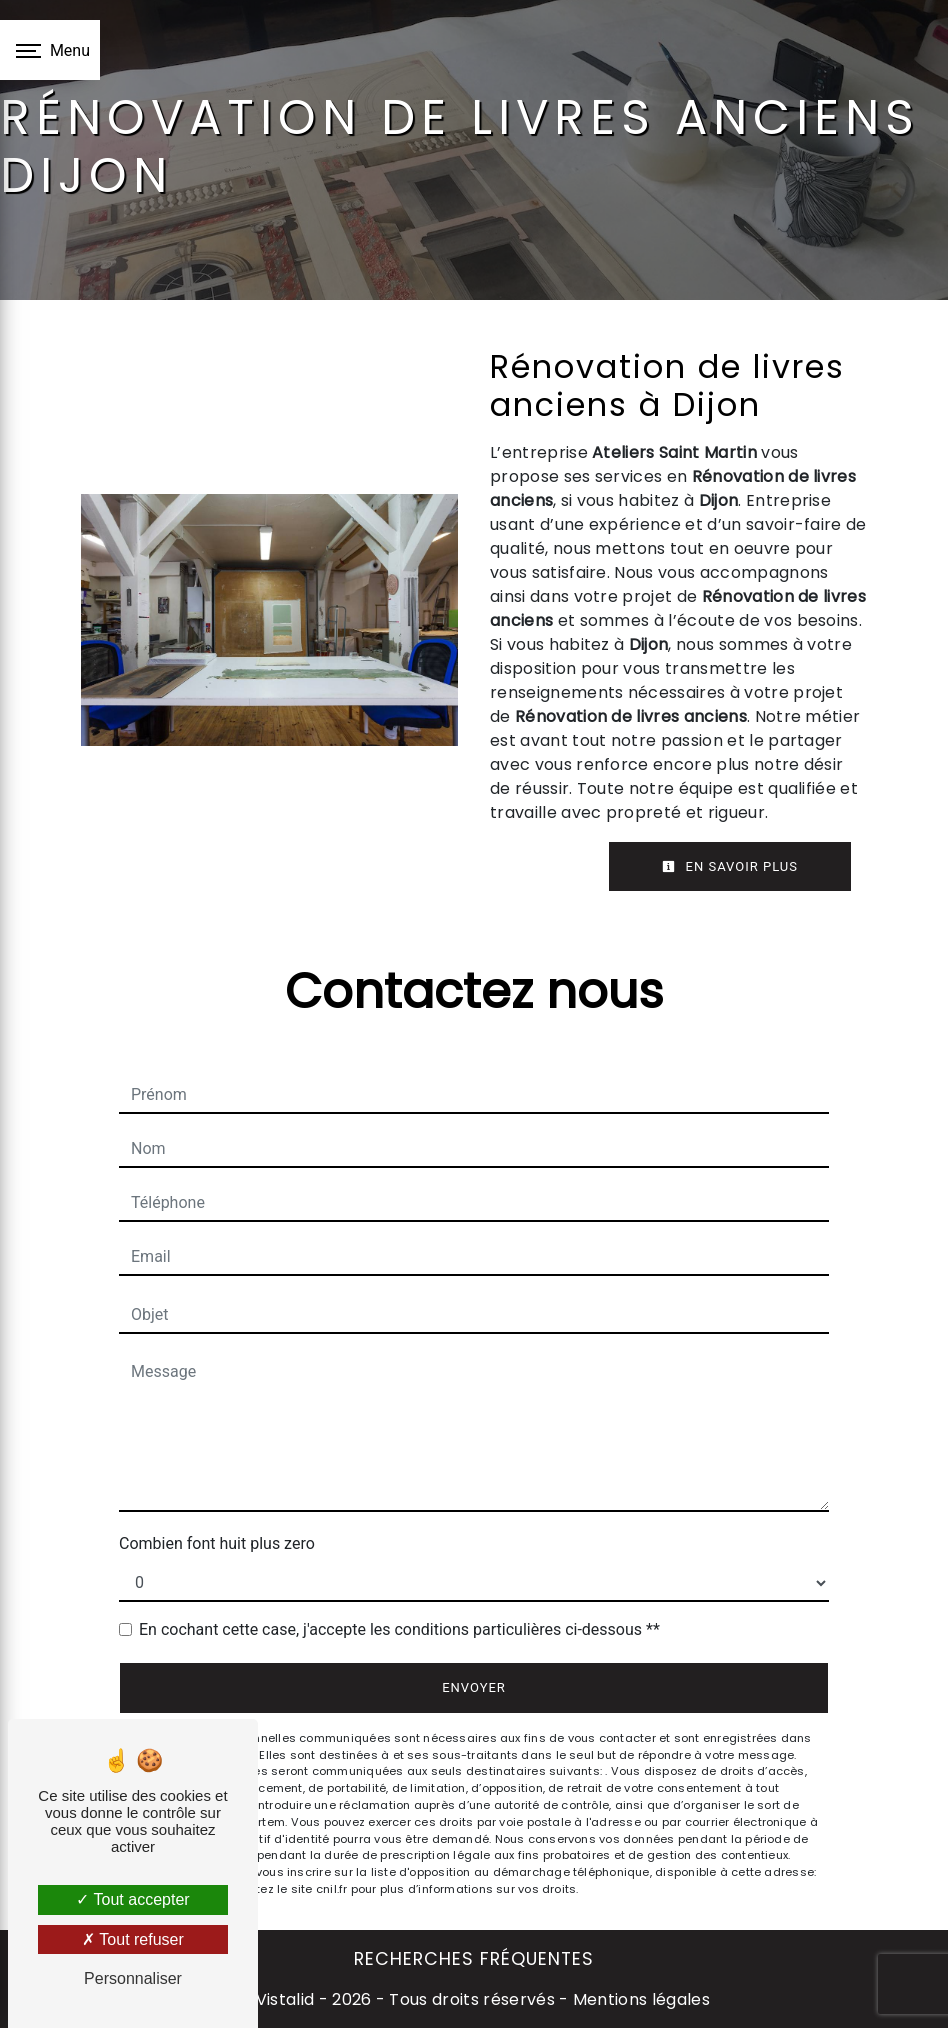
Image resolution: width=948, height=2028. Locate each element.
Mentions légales (639, 1999)
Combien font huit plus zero (217, 1543)
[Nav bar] (50, 50)
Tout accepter (132, 1899)
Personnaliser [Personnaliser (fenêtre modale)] (133, 1978)
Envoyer (474, 1687)
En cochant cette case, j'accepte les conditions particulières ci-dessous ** (399, 1629)
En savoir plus (730, 866)
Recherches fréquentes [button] (474, 1959)
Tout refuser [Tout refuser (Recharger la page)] (133, 1939)
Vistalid (285, 1999)
